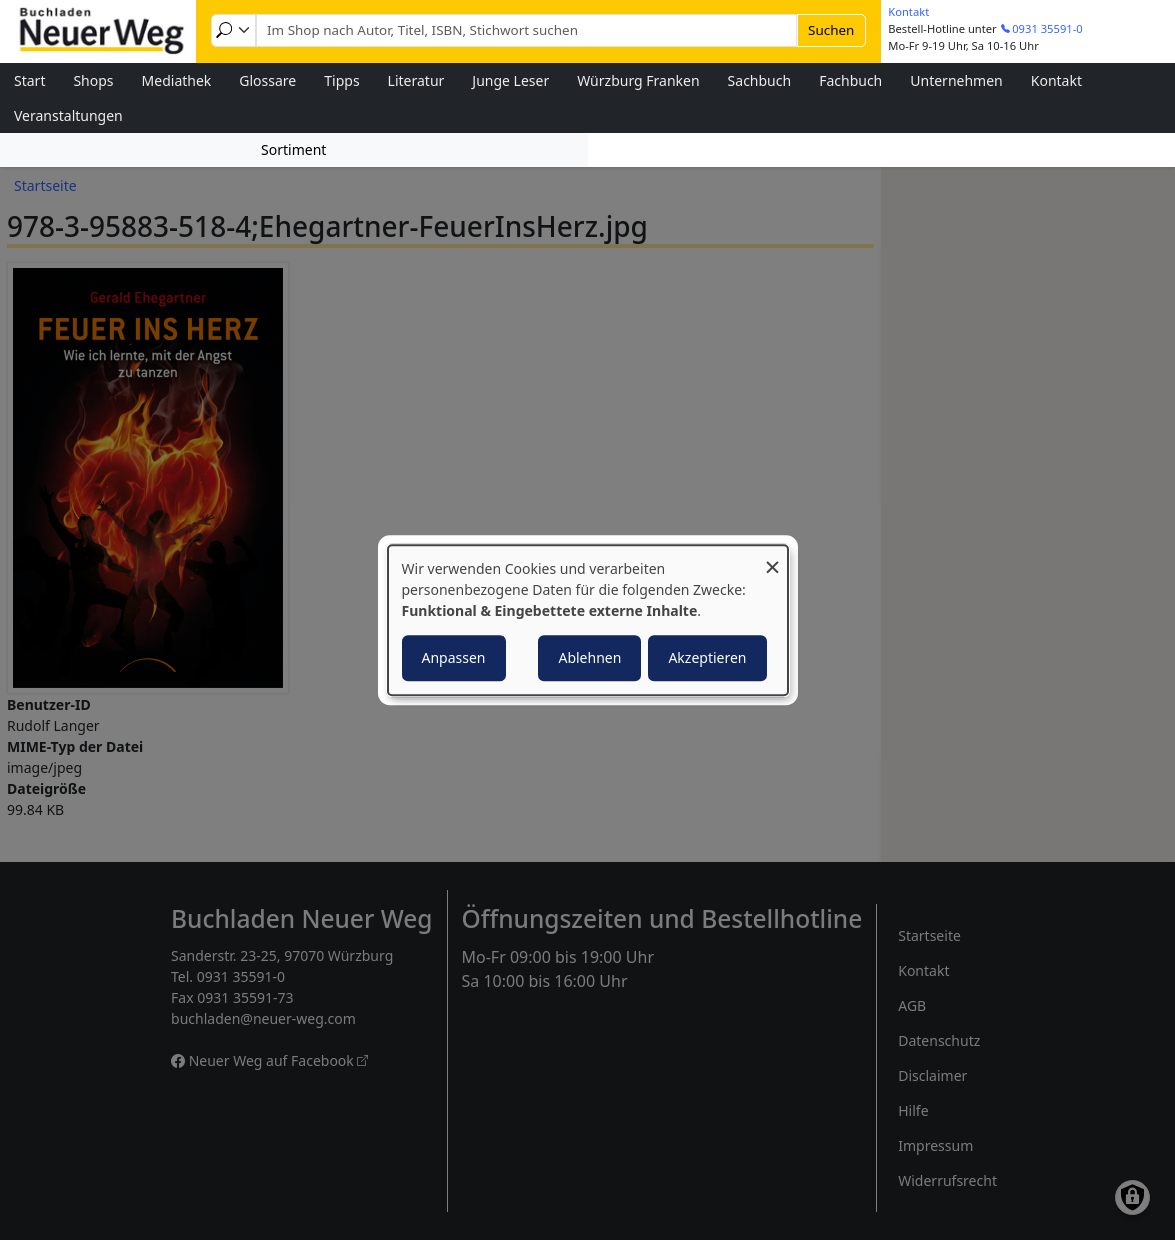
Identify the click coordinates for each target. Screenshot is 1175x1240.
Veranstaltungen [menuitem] (68, 115)
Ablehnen (589, 657)
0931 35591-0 (1047, 28)
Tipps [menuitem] (341, 80)
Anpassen (454, 657)
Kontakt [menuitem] (1056, 80)
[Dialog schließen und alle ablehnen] (773, 557)
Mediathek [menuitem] (177, 80)
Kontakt (908, 11)
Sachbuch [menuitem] (760, 80)
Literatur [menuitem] (416, 80)
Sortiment (293, 149)
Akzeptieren (707, 657)
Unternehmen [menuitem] (956, 80)
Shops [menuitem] (93, 80)
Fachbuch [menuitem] (850, 80)
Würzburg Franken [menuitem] (638, 80)
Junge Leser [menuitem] (510, 80)
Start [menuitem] (29, 80)
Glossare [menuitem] (267, 80)
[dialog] (588, 620)
